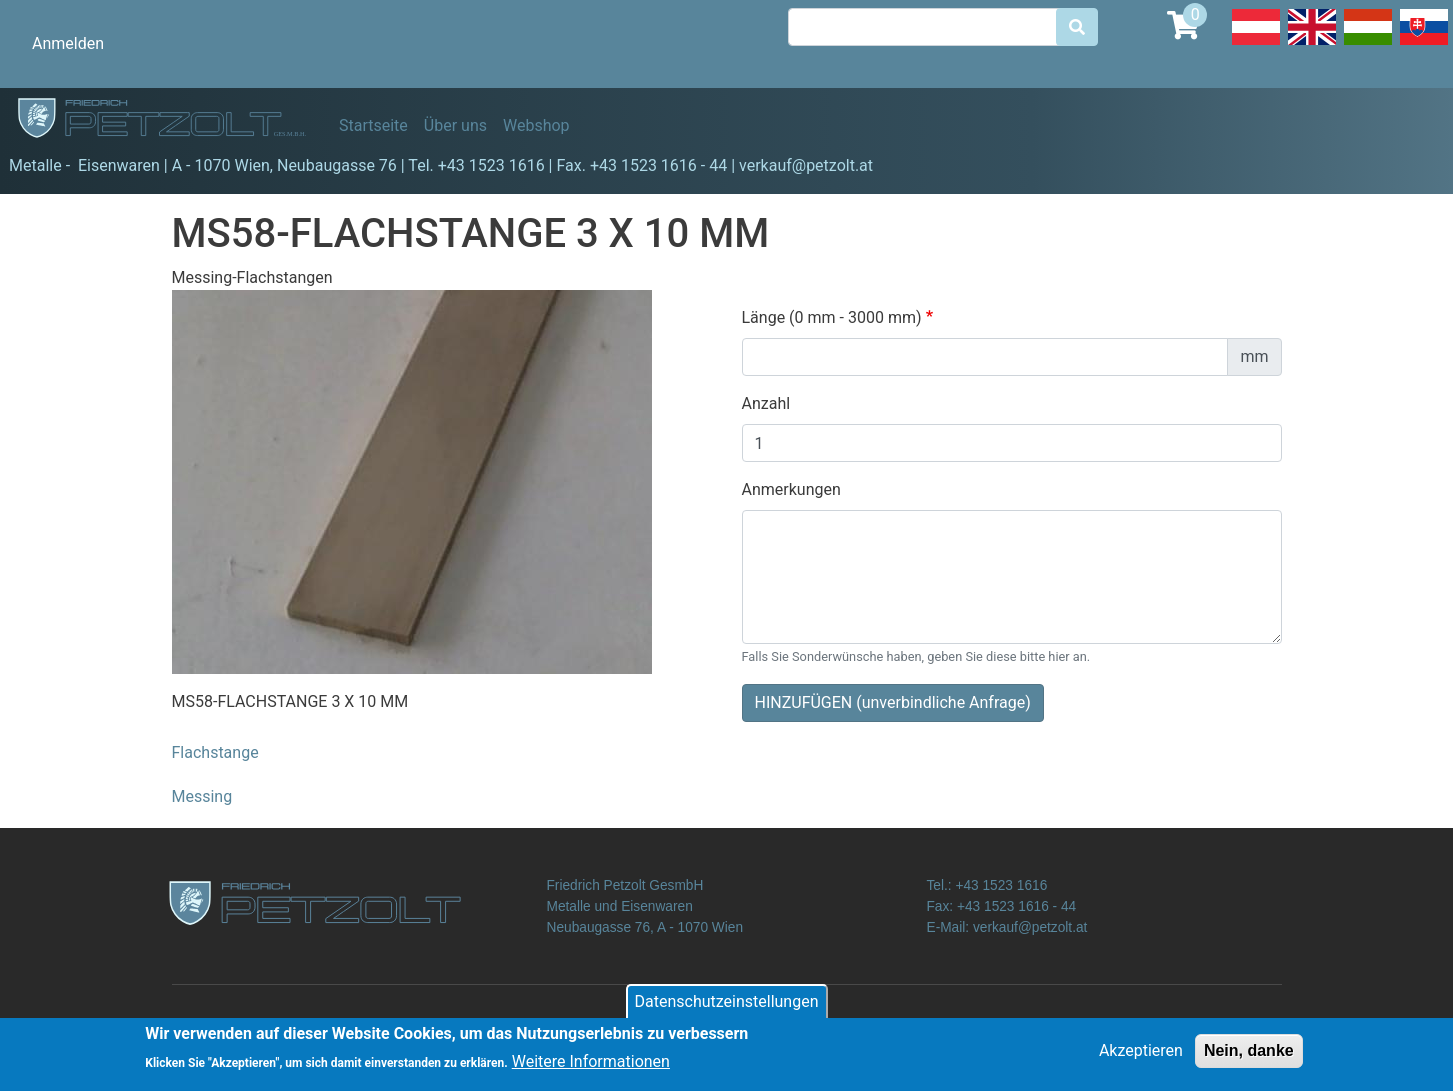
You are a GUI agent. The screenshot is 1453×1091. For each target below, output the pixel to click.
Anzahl (766, 403)
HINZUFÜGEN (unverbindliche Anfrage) (893, 702)
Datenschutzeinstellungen (727, 1006)
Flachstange (215, 752)
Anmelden (68, 43)
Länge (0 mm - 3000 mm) (832, 317)
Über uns (455, 125)
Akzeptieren (1141, 1055)
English (1312, 44)
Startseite (373, 125)
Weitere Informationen (591, 1067)
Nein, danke (1249, 1055)
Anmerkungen (791, 489)
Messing (202, 796)
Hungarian (1368, 44)
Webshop (536, 125)
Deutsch (1256, 44)
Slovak (1424, 44)
